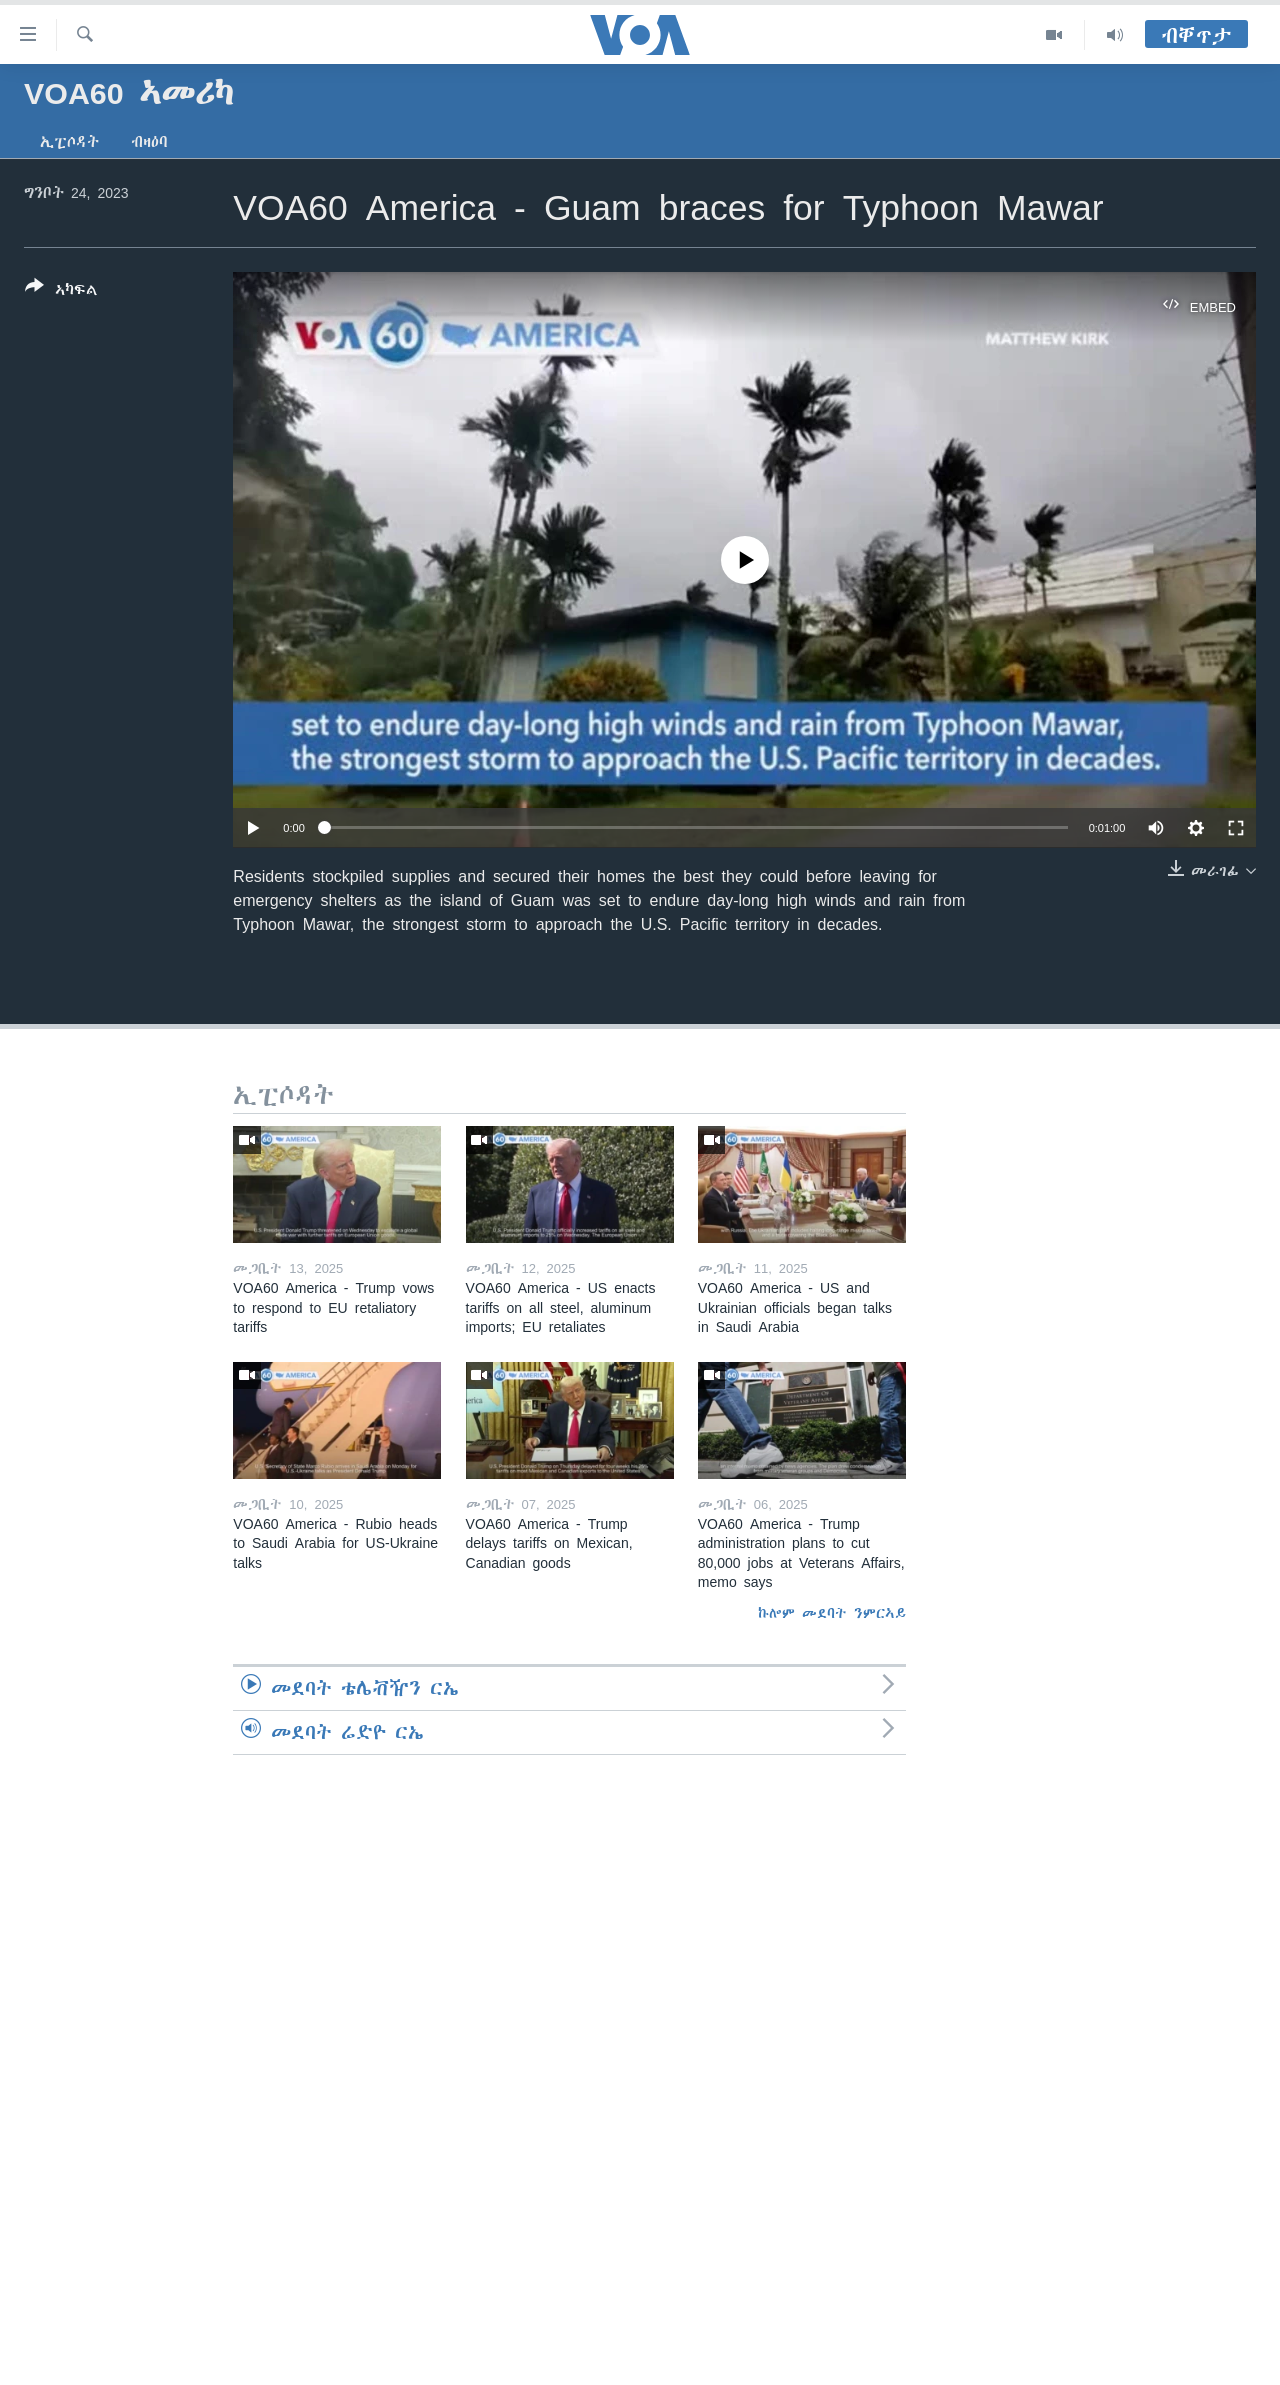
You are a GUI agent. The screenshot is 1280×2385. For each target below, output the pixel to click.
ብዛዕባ (149, 142)
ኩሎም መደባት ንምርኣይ (832, 1613)
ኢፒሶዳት (69, 142)
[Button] (61, 292)
